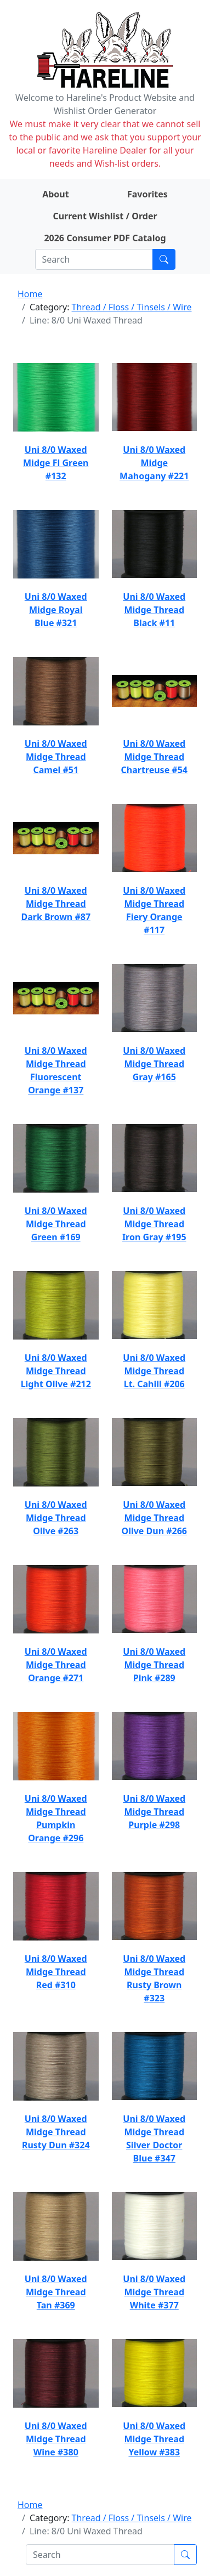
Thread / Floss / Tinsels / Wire (132, 307)
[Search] (94, 259)
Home (30, 294)
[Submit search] (163, 259)
